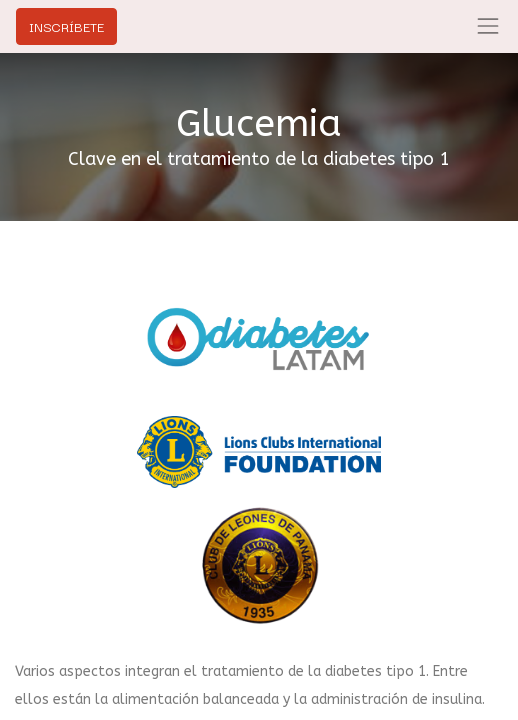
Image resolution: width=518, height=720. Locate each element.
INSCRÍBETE (66, 26)
